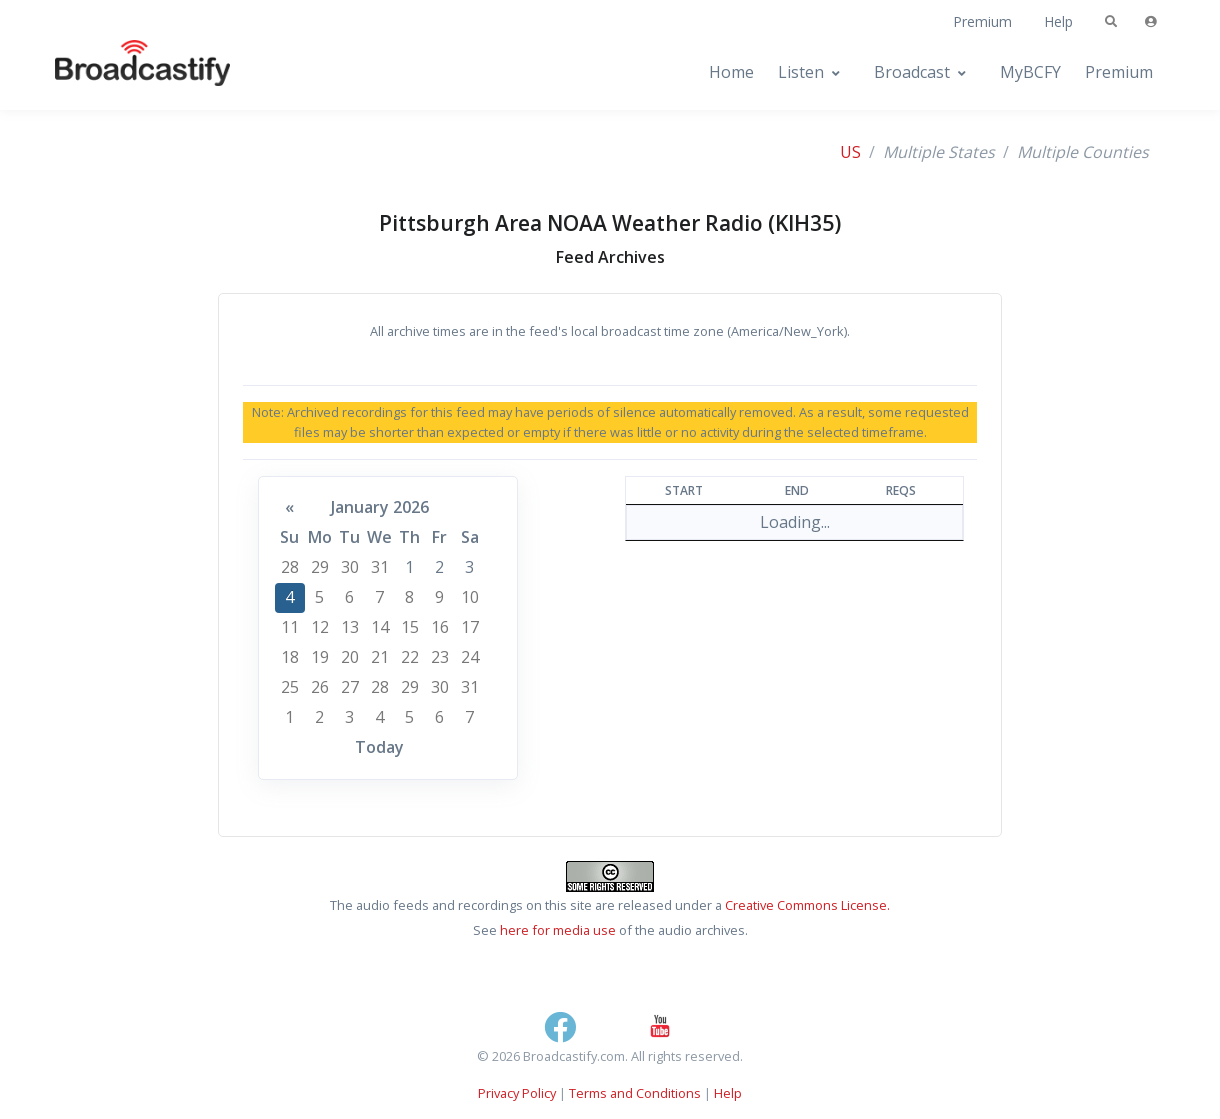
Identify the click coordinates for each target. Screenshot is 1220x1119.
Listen (801, 72)
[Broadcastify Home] (123, 72)
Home (731, 72)
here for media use (558, 930)
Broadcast (912, 72)
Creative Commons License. (807, 905)
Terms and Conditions (635, 1093)
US (850, 152)
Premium (982, 21)
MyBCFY (1030, 72)
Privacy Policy (517, 1093)
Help (1058, 21)
